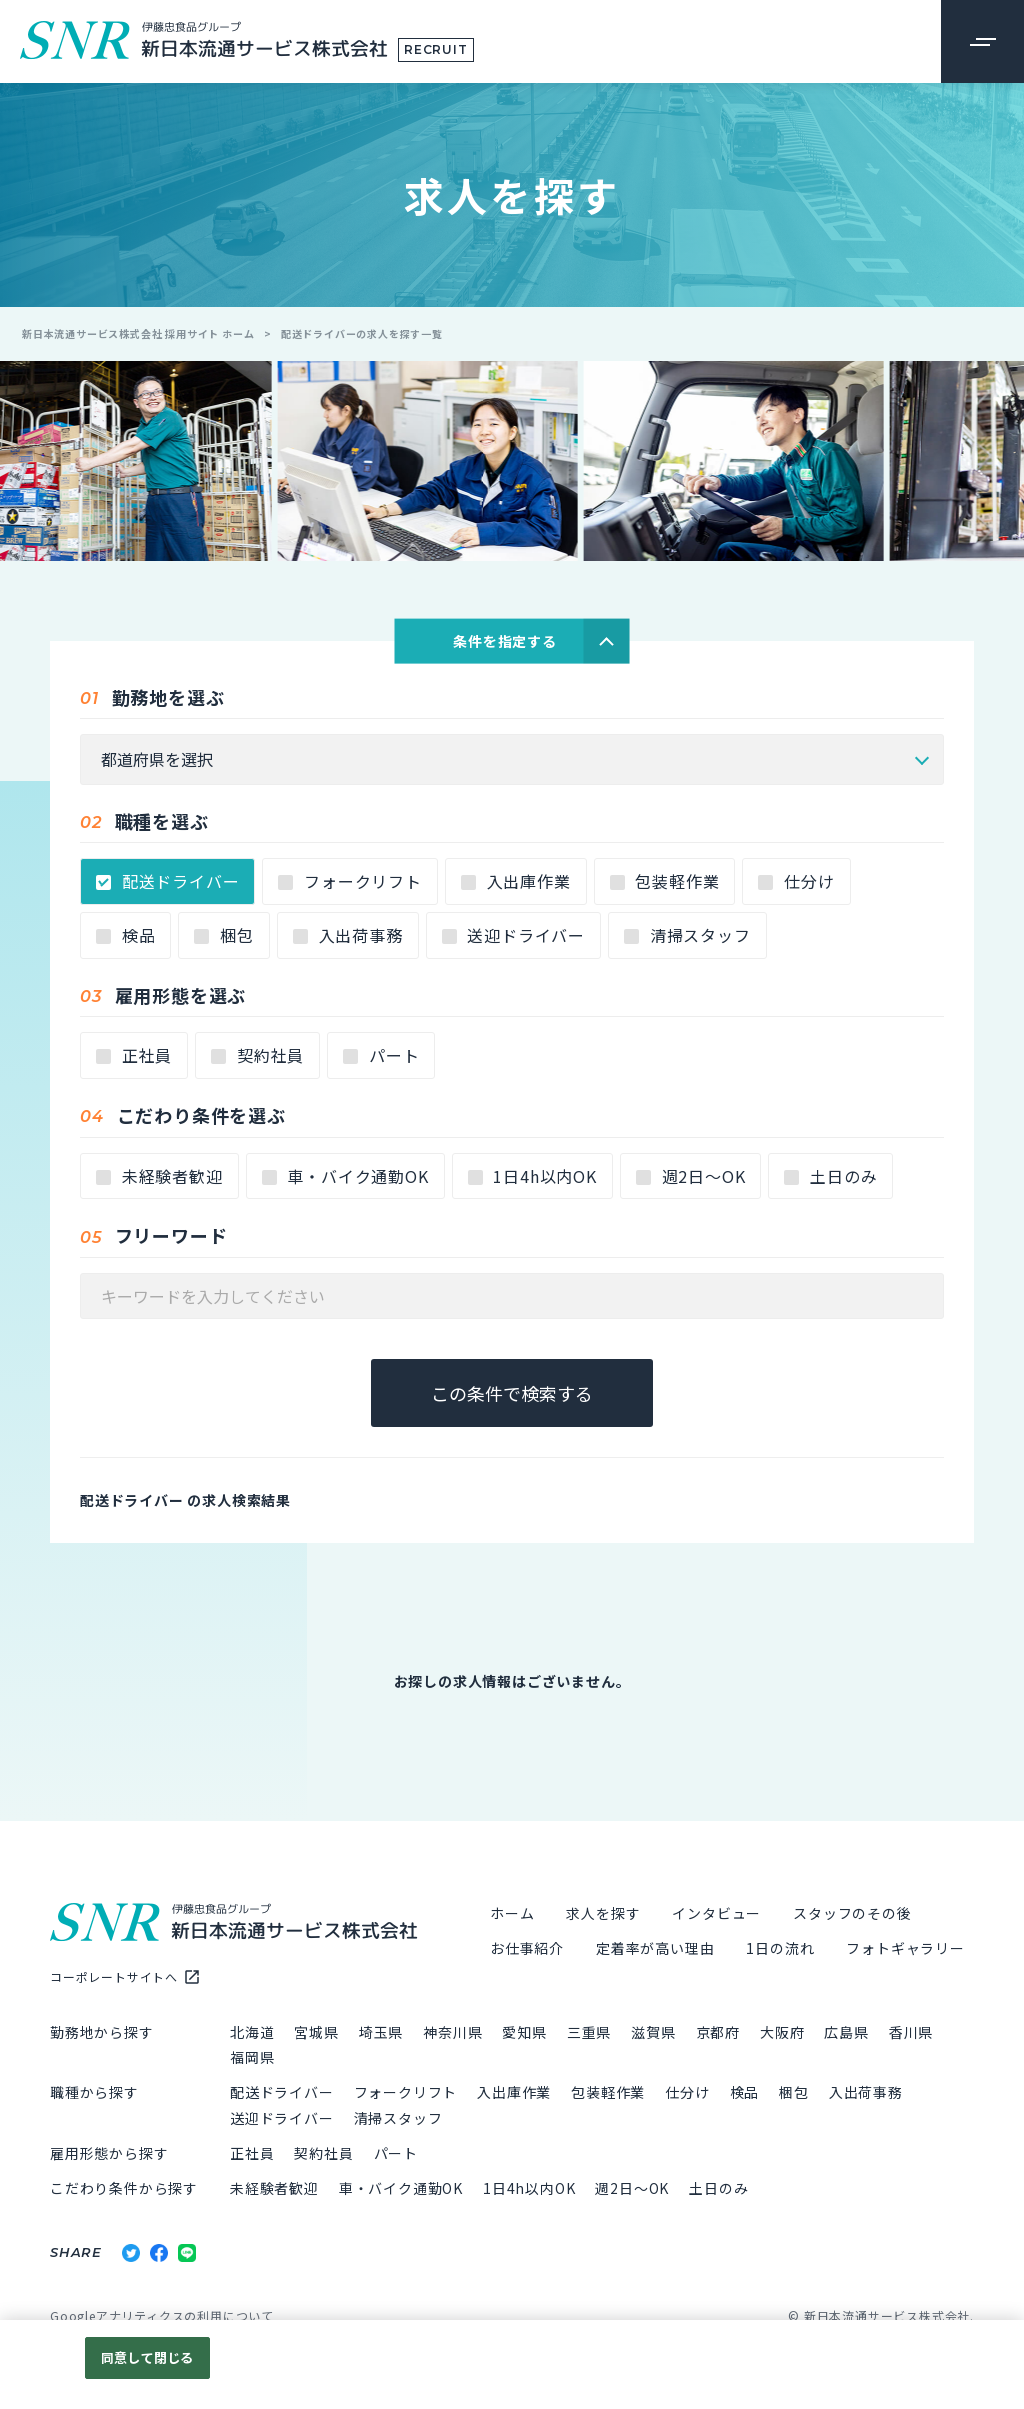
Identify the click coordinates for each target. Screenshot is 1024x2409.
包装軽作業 (665, 884)
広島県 (846, 2035)
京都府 (718, 2035)
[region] (512, 2364)
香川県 (911, 2035)
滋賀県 (653, 2035)
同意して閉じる (147, 2357)
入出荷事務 (348, 938)
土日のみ (830, 1179)
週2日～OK (691, 1179)
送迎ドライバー (513, 938)
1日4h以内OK (532, 1179)
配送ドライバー (167, 884)
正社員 (134, 1058)
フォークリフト (349, 884)
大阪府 (782, 2035)
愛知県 (524, 2035)
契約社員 (257, 1058)
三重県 (589, 2035)
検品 (125, 938)
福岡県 (252, 2060)
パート (381, 1058)
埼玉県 (381, 2035)
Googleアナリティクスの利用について (162, 2318)
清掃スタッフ (687, 938)
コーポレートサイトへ (114, 1979)
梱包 (223, 938)
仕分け (796, 884)
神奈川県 (452, 2035)
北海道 (252, 2035)
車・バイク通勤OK (345, 1179)
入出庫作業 (516, 884)
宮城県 (316, 2035)
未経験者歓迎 (159, 1179)
